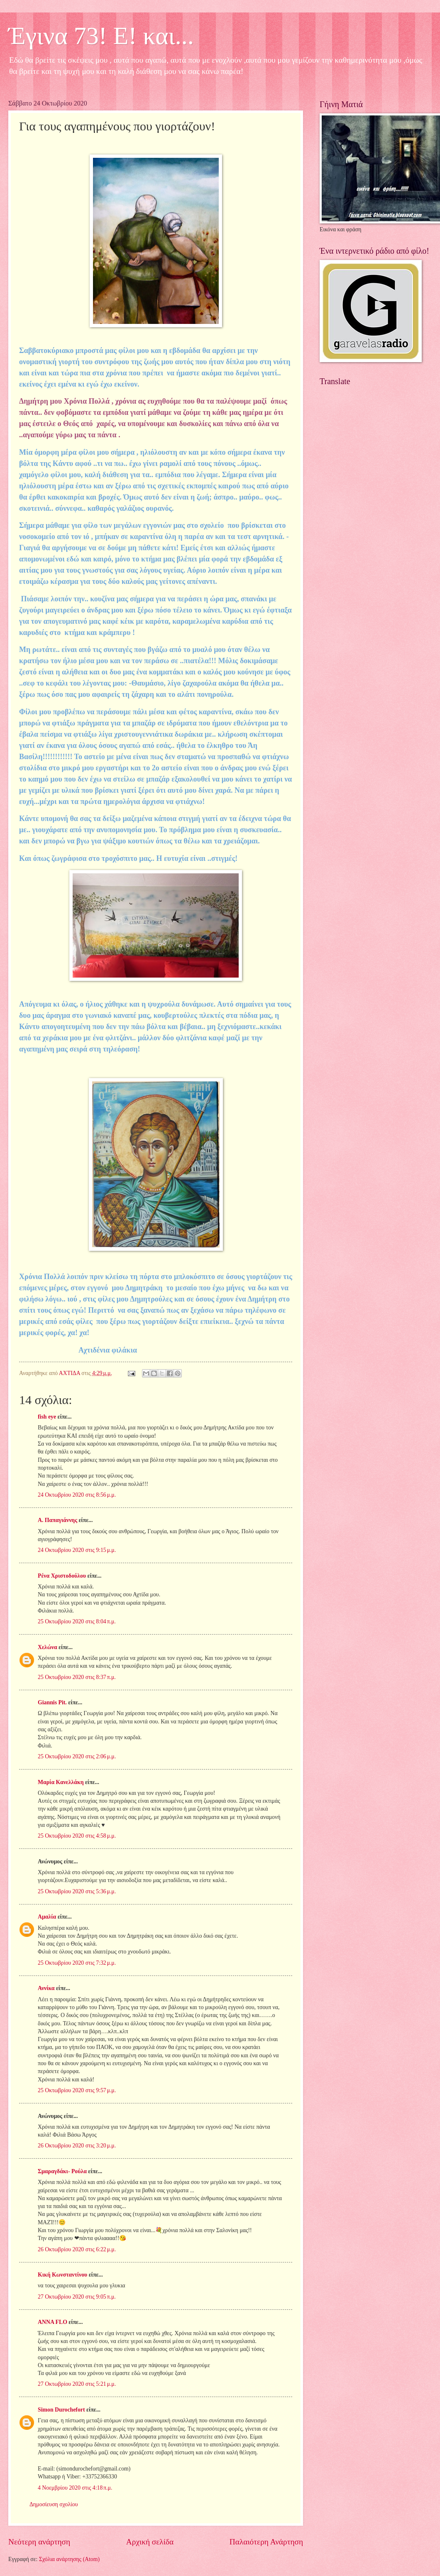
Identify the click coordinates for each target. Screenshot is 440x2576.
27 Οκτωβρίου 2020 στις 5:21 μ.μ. (77, 2384)
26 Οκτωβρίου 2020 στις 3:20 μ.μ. (77, 2145)
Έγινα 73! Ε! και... (101, 35)
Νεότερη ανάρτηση (39, 2541)
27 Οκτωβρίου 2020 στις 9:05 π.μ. (77, 2297)
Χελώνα (47, 1647)
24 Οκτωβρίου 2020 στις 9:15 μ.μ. (77, 1550)
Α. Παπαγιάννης (57, 1520)
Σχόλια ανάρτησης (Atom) (69, 2559)
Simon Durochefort (61, 2410)
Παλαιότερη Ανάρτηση (266, 2541)
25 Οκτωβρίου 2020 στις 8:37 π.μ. (77, 1677)
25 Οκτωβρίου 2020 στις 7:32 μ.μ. (77, 1963)
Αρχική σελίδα (150, 2541)
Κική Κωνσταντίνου (62, 2275)
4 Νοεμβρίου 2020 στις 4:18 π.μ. (75, 2488)
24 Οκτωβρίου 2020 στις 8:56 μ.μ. (77, 1495)
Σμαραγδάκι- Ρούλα (62, 2171)
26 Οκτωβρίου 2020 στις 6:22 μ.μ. (77, 2249)
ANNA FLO (52, 2322)
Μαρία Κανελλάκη (61, 1782)
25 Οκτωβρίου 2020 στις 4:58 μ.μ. (77, 1836)
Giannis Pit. (52, 1702)
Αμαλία (47, 1917)
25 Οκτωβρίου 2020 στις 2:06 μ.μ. (77, 1756)
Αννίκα (46, 1988)
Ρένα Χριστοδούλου (62, 1576)
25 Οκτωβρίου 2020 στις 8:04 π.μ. (77, 1621)
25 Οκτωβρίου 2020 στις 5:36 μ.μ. (77, 1891)
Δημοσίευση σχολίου (53, 2504)
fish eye (47, 1417)
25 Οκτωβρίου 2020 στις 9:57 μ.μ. (77, 2090)
